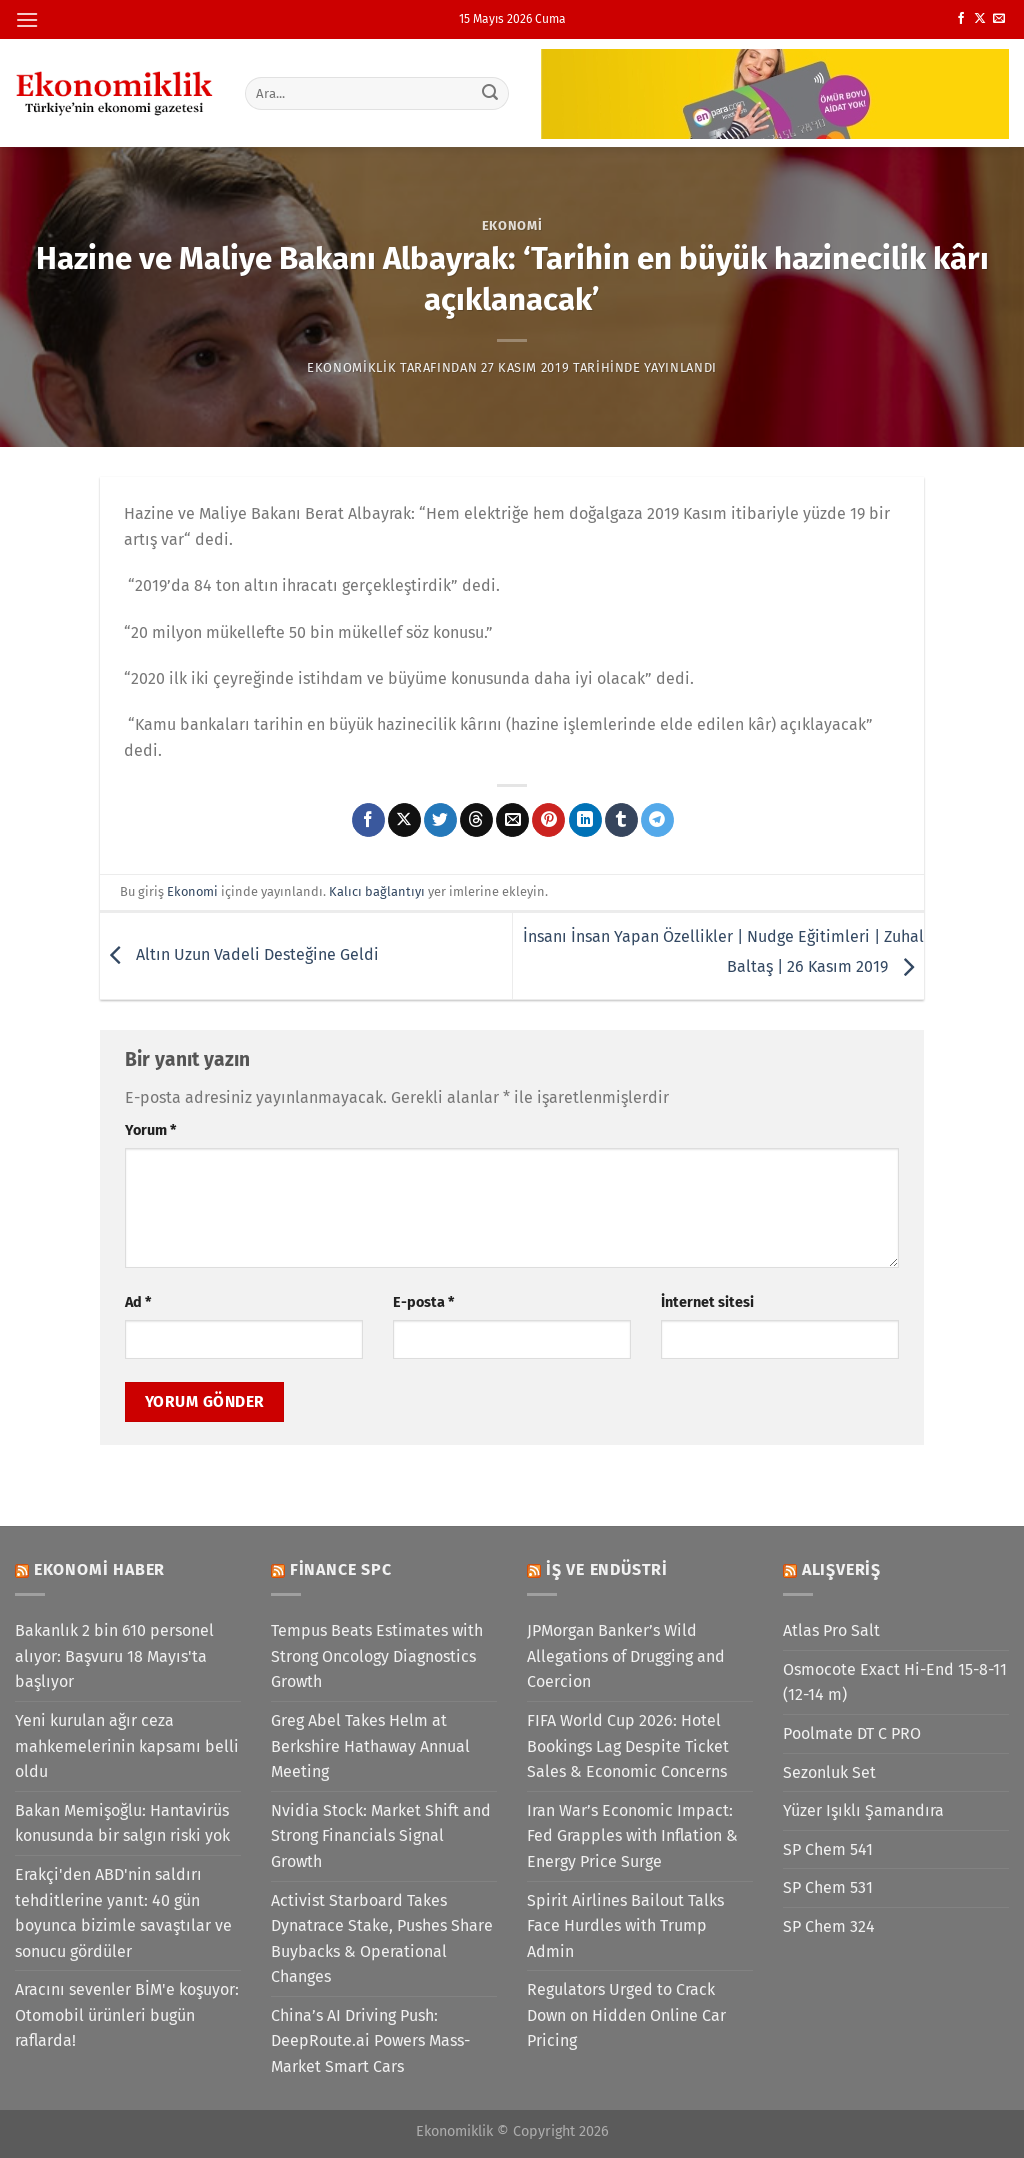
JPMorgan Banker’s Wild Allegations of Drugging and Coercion (626, 1656)
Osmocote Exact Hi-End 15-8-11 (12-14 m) (895, 1682)
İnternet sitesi (707, 1302)
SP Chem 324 (829, 1926)
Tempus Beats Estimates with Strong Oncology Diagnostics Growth (377, 1656)
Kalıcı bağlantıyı (377, 891)
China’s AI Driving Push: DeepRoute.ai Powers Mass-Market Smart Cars (370, 2041)
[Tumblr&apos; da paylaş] (621, 820)
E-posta (423, 1302)
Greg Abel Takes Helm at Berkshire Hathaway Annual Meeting (370, 1746)
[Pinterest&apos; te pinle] (548, 820)
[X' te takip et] (980, 19)
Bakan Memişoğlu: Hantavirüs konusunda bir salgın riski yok (122, 1823)
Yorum (150, 1130)
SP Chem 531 (828, 1887)
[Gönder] (490, 93)
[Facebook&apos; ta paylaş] (368, 820)
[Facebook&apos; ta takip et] (961, 19)
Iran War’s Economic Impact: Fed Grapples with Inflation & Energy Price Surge (632, 1836)
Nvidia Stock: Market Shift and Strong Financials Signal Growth (381, 1836)
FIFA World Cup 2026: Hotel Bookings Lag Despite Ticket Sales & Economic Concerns (628, 1746)
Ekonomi (512, 225)
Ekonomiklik (351, 367)
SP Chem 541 (828, 1849)
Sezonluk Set (829, 1772)
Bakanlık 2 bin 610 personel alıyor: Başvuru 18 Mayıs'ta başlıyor (114, 1656)
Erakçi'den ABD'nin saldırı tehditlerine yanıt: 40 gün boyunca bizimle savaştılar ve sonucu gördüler (123, 1913)
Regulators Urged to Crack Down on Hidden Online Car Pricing (626, 2015)
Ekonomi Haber (99, 1569)
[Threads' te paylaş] (476, 820)
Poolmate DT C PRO (852, 1733)
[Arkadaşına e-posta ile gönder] (512, 820)
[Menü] (27, 19)
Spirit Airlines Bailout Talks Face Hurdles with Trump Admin (625, 1926)
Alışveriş (841, 1569)
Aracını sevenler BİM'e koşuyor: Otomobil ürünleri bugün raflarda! (127, 2015)
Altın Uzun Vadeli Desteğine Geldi (239, 954)
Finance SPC (341, 1569)
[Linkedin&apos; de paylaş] (585, 820)
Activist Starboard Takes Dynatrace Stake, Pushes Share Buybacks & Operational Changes (382, 1939)
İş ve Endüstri (607, 1569)
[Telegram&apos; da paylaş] (657, 820)
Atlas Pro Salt (831, 1630)
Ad (138, 1302)
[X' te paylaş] (404, 820)
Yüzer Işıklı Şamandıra (863, 1810)
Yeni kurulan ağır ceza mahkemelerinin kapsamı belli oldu (127, 1746)
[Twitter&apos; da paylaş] (440, 820)
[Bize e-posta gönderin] (999, 19)
